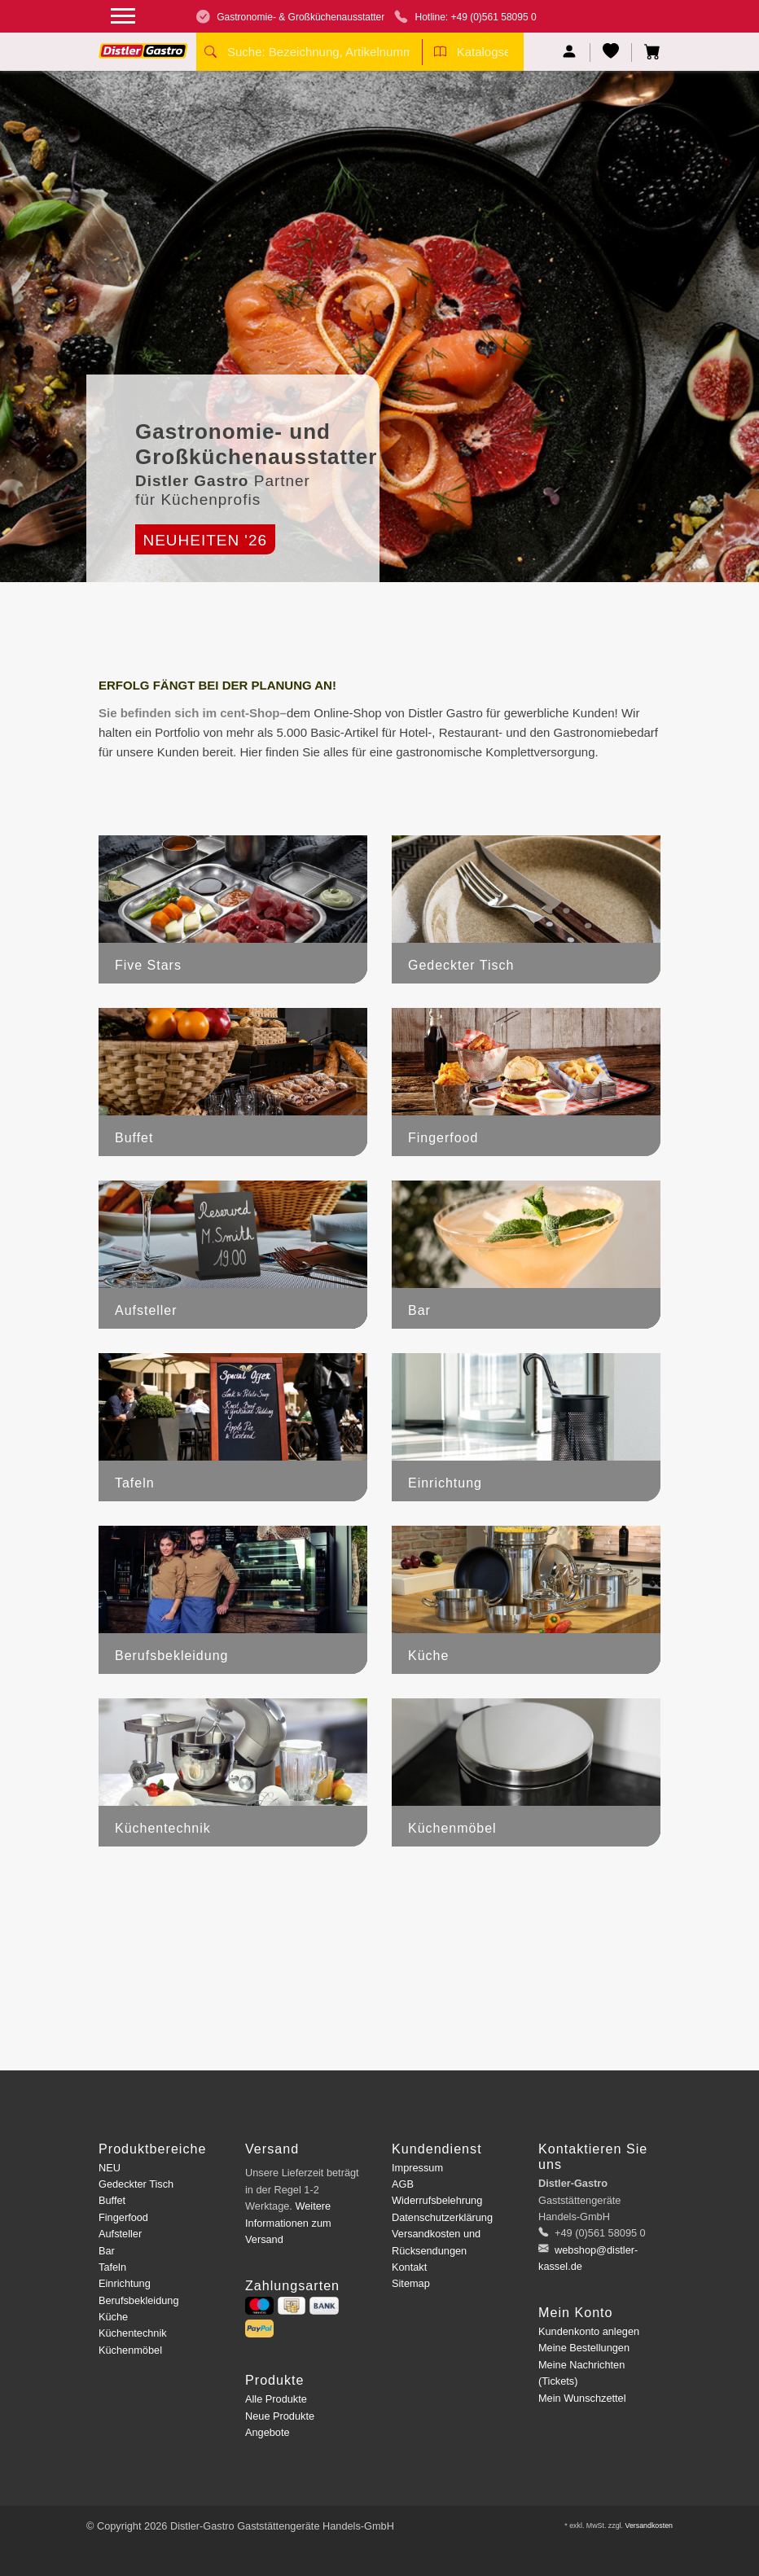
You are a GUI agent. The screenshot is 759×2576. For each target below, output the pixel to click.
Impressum (417, 2168)
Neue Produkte (279, 2416)
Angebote (267, 2432)
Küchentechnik (133, 2333)
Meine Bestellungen (584, 2348)
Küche (113, 2317)
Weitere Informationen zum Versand (288, 2222)
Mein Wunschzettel (581, 2398)
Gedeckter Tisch (136, 2184)
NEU (110, 2168)
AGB (403, 2184)
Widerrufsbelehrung (437, 2200)
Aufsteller (120, 2234)
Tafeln (112, 2267)
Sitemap (411, 2283)
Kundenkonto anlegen (588, 2331)
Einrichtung (125, 2283)
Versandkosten (649, 2525)
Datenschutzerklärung (442, 2217)
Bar (107, 2251)
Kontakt (409, 2267)
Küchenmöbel (130, 2350)
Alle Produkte (276, 2399)
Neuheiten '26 (205, 540)
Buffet (112, 2200)
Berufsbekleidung (139, 2300)
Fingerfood (123, 2217)
